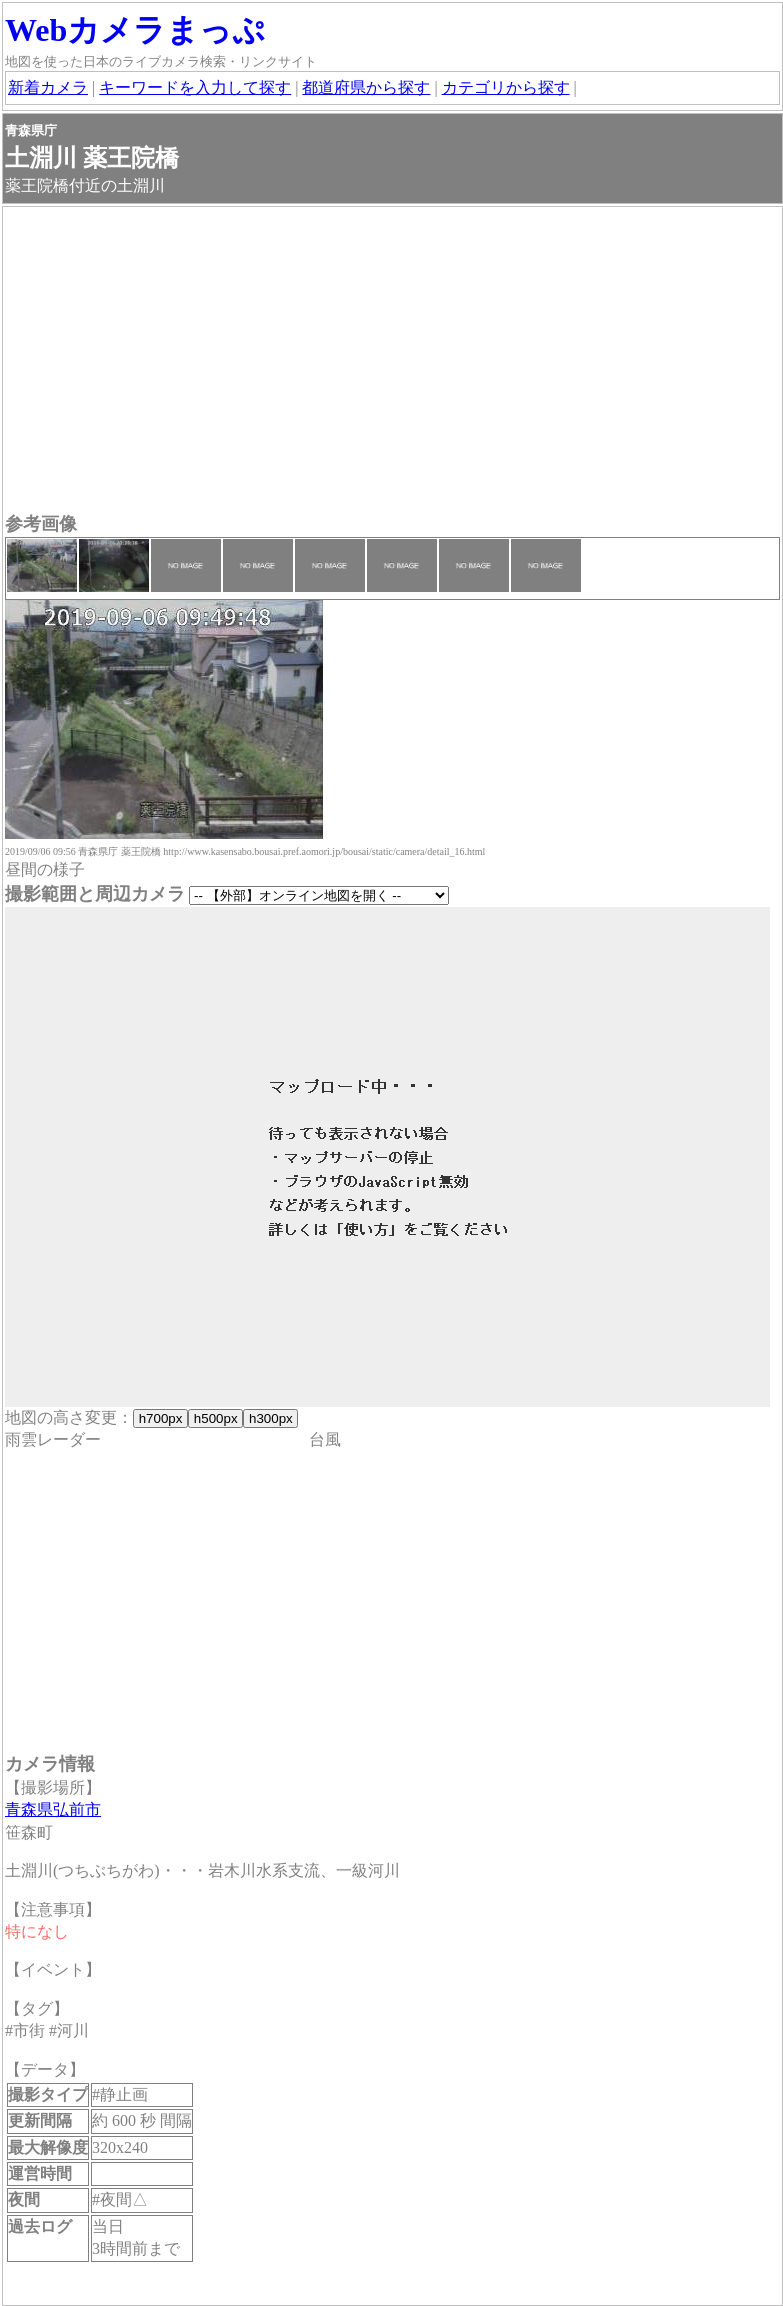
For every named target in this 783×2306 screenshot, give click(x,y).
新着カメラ (48, 87)
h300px (270, 1418)
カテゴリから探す (506, 87)
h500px (215, 1418)
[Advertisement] (392, 362)
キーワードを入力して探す (195, 87)
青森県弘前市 (53, 1809)
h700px (160, 1418)
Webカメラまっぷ (135, 30)
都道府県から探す (366, 87)
